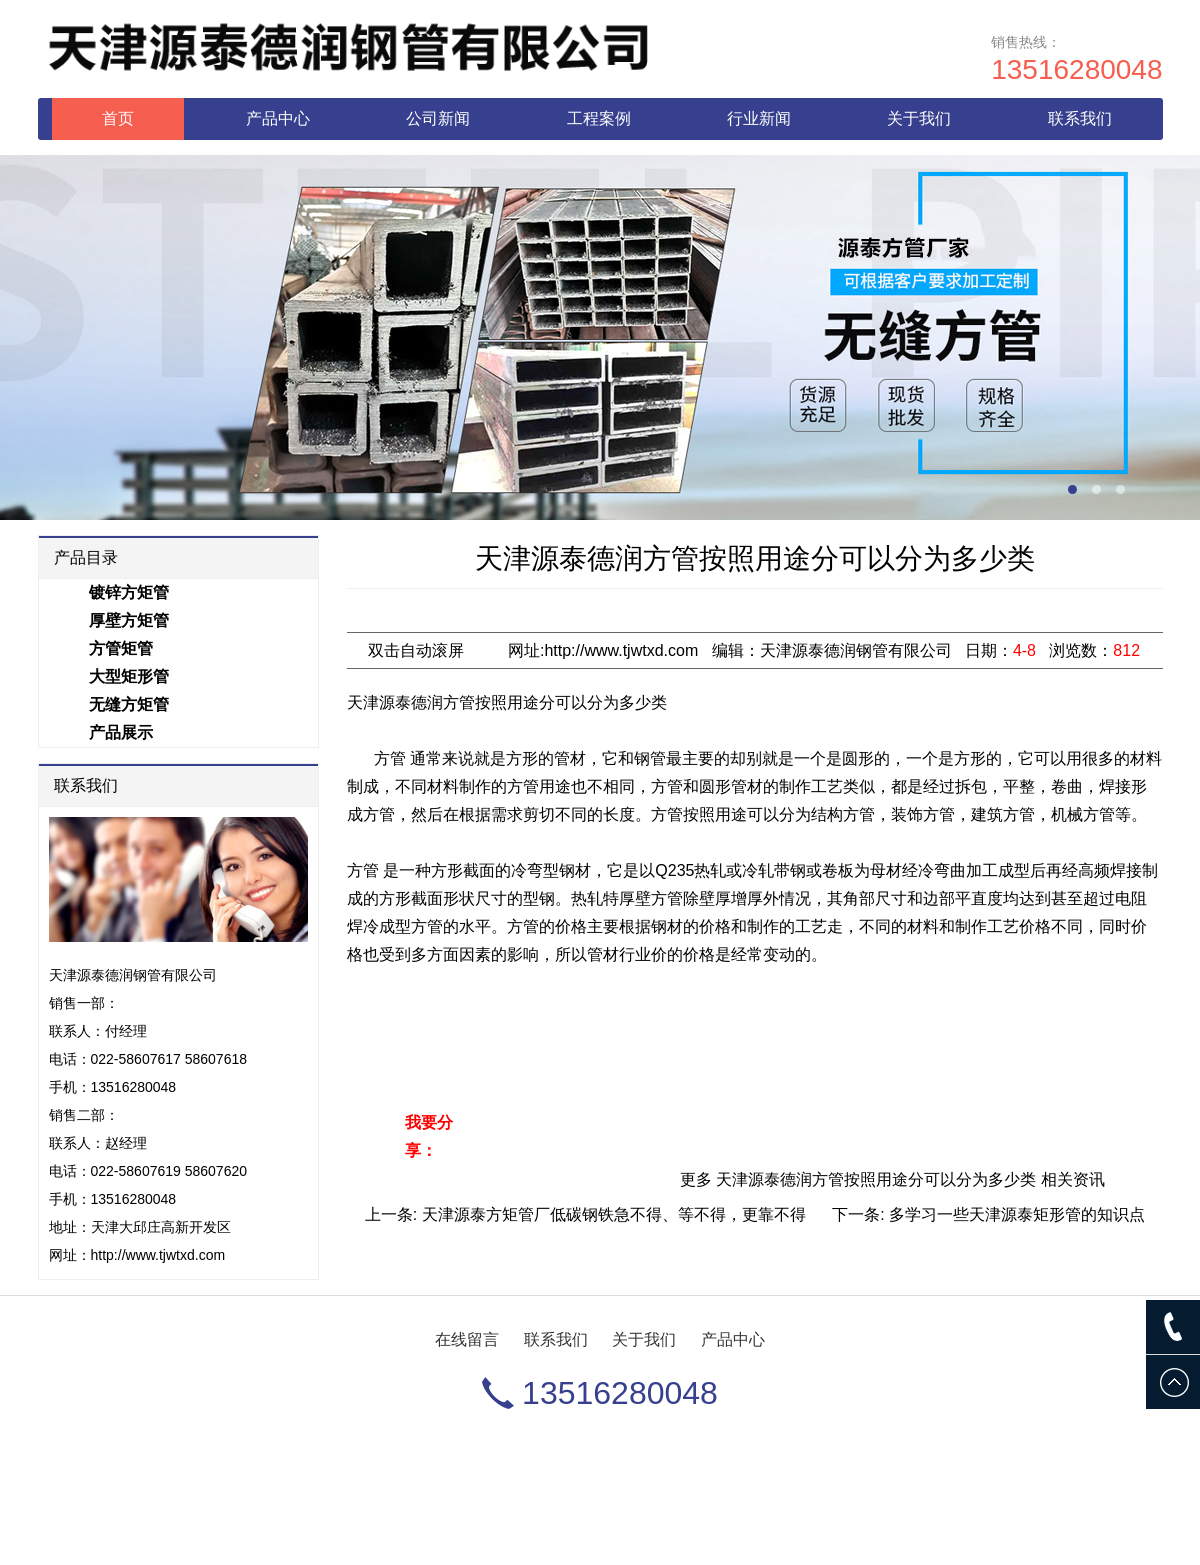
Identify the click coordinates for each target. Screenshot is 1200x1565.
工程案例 (599, 118)
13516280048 (1076, 69)
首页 (118, 118)
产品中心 (278, 118)
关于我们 (919, 118)
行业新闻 (759, 118)
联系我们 (1080, 118)
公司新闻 (438, 118)
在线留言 (467, 1339)
